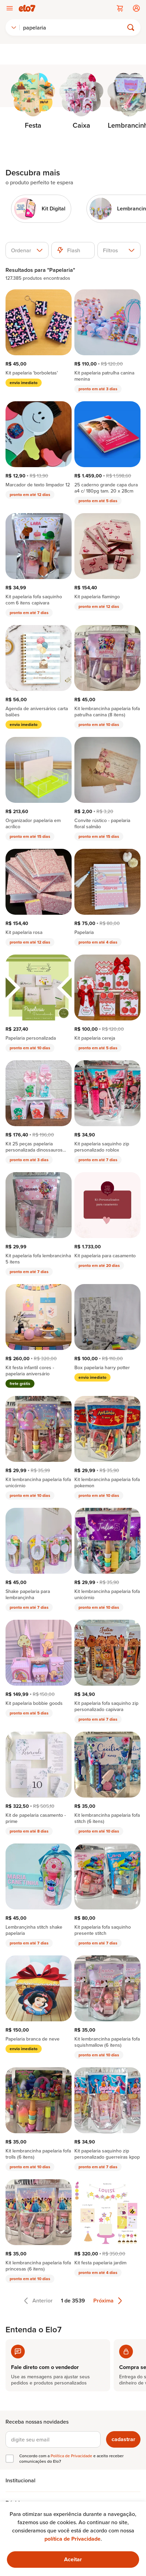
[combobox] (14, 27)
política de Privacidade (72, 2539)
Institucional (20, 2480)
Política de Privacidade (72, 2456)
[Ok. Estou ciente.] (73, 2559)
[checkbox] (10, 2458)
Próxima (107, 2301)
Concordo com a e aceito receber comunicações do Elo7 (71, 2458)
